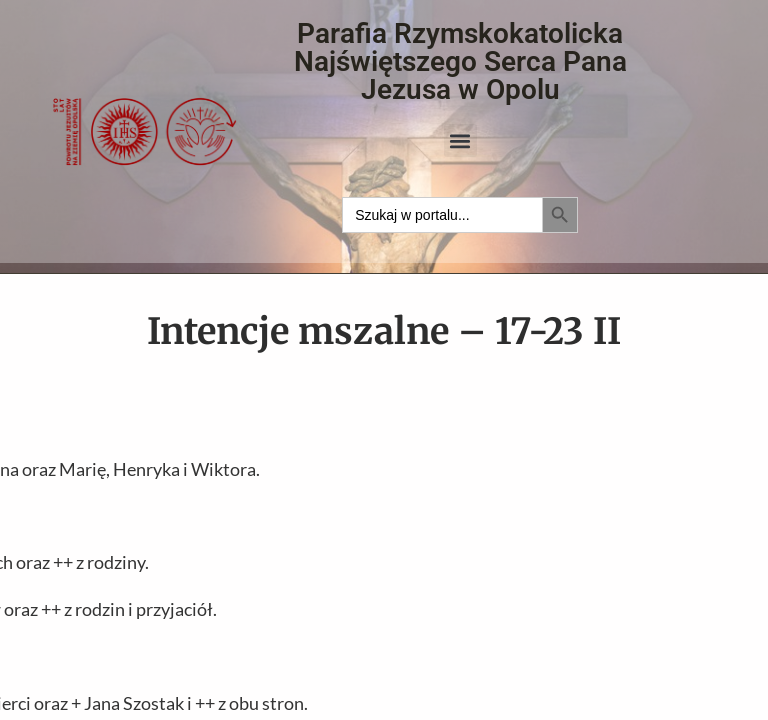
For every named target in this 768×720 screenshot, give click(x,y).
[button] (460, 140)
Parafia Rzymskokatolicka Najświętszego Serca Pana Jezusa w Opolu (460, 61)
